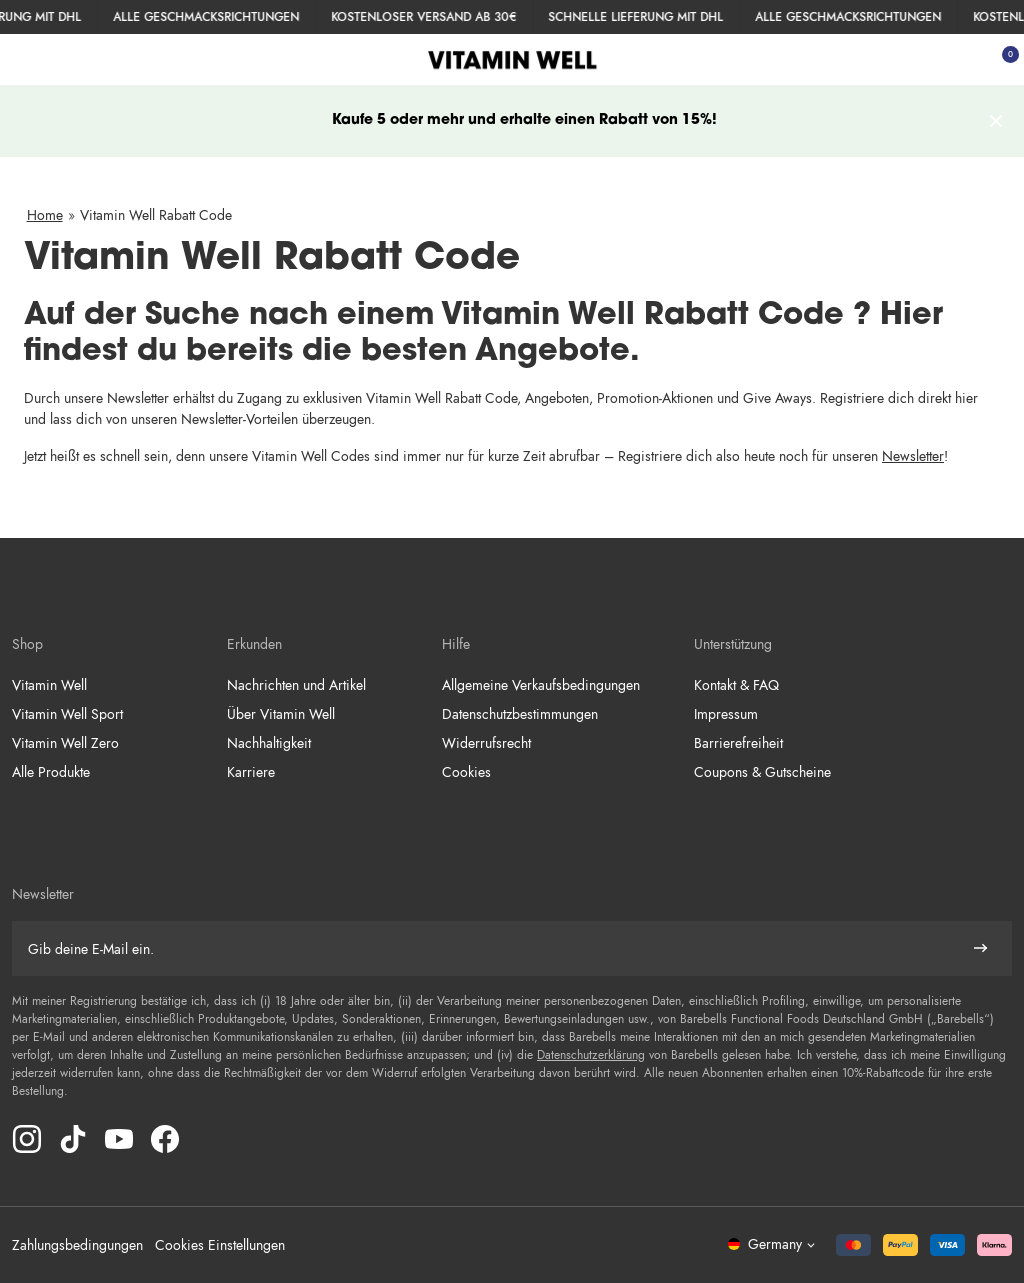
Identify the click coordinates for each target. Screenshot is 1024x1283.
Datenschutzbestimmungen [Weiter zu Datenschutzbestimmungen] (520, 714)
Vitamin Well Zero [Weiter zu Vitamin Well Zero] (65, 743)
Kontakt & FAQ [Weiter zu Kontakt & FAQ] (736, 685)
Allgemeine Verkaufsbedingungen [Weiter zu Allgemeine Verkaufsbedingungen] (541, 685)
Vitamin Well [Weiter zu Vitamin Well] (49, 685)
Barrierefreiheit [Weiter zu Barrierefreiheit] (738, 743)
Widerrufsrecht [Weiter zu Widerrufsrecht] (486, 743)
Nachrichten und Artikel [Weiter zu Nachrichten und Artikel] (296, 685)
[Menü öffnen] (22, 60)
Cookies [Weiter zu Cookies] (466, 772)
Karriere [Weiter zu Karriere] (251, 772)
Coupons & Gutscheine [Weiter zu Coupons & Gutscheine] (762, 772)
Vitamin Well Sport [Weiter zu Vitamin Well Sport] (67, 714)
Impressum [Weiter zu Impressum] (726, 714)
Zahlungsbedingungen (77, 1245)
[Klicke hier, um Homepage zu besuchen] (512, 60)
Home (45, 215)
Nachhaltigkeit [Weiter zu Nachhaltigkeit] (269, 743)
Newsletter (913, 456)
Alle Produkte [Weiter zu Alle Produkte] (51, 772)
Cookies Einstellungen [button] (220, 1245)
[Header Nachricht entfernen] (997, 122)
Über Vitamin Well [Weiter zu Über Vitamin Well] (281, 714)
